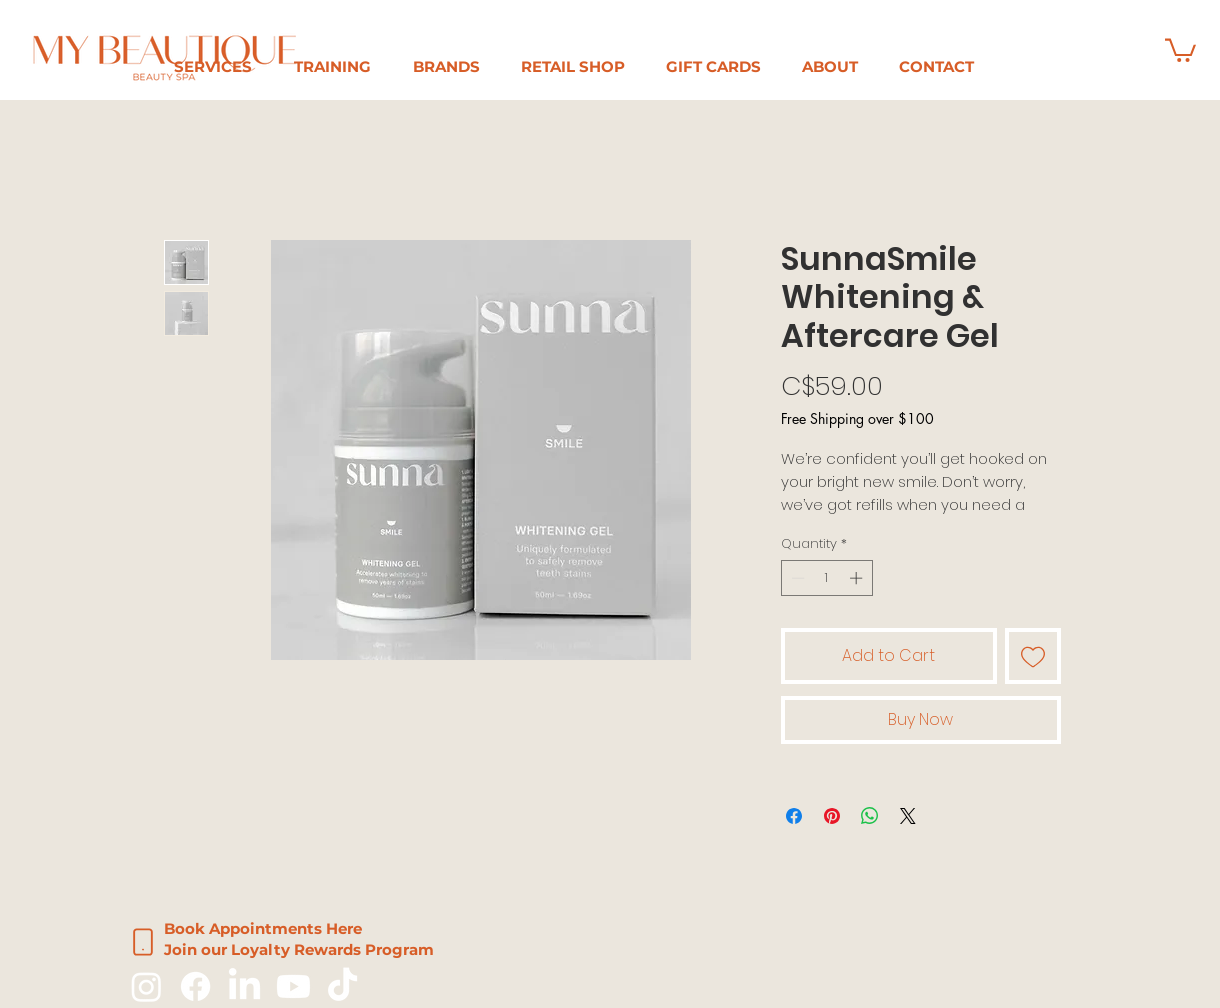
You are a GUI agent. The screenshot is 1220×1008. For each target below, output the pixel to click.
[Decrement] (796, 578)
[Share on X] (908, 816)
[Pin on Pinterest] (832, 816)
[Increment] (858, 578)
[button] (332, 67)
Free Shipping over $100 (857, 418)
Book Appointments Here (263, 928)
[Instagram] (146, 986)
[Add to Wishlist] (1033, 656)
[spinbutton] (826, 578)
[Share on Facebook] (794, 816)
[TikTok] (342, 986)
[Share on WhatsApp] (870, 816)
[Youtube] (293, 986)
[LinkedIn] (244, 986)
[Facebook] (195, 986)
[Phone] (142, 942)
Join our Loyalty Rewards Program (299, 949)
